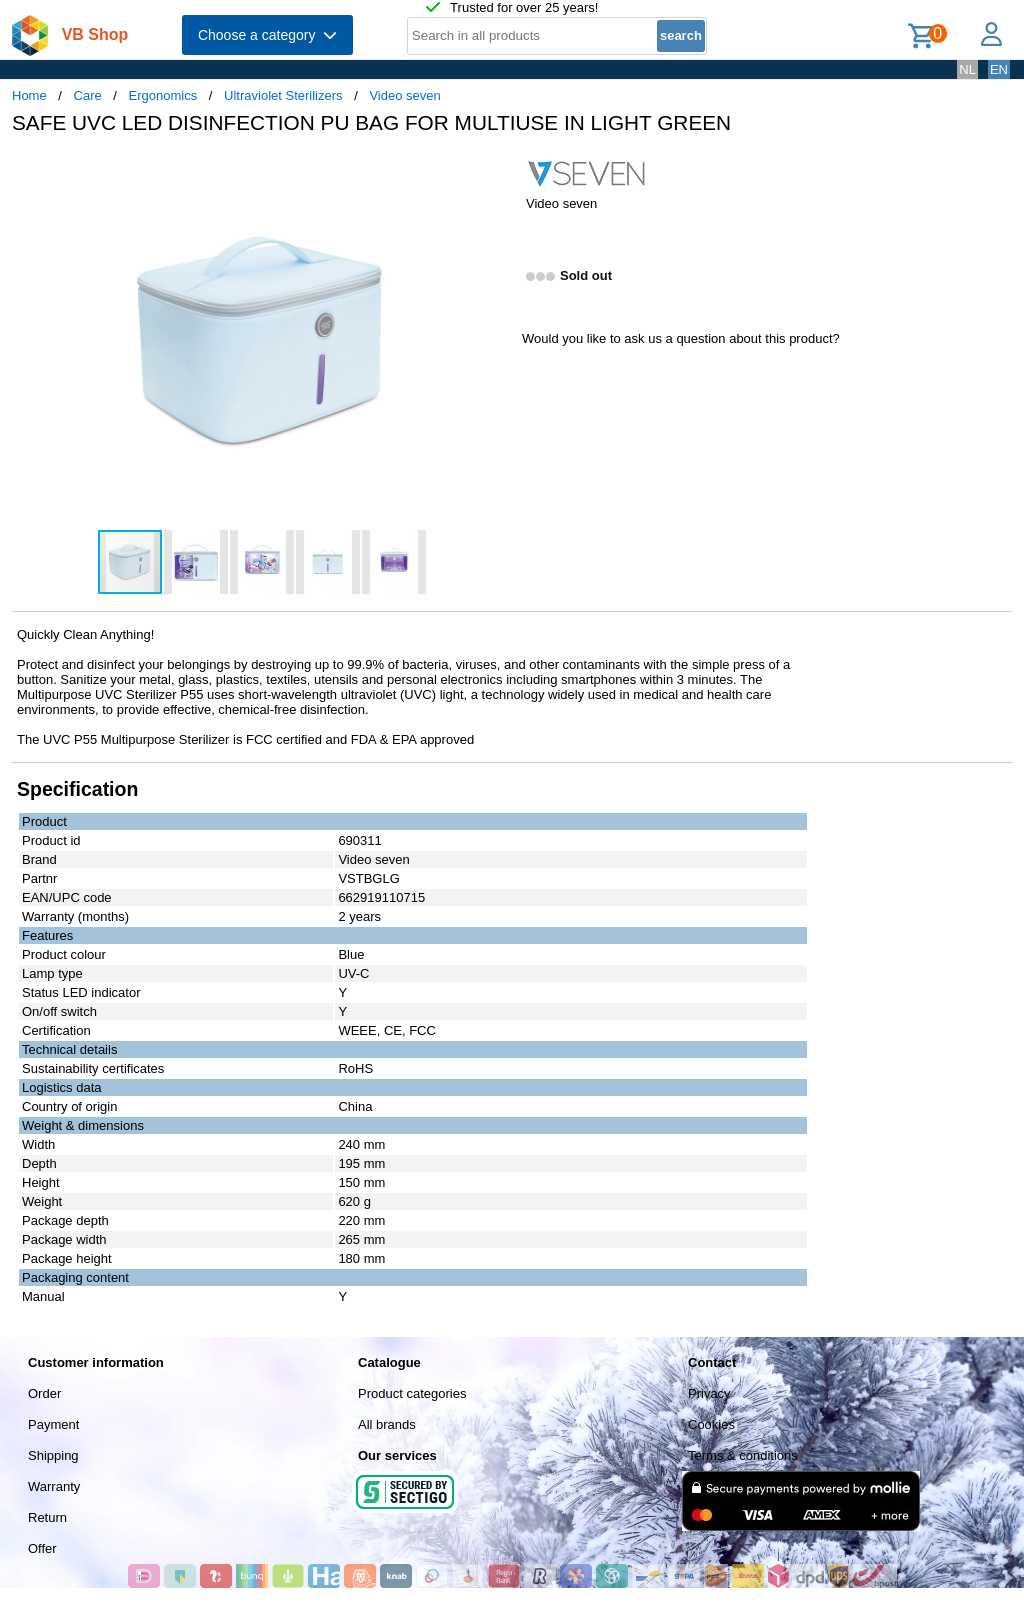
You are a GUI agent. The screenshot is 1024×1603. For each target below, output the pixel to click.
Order (44, 1393)
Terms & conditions (743, 1455)
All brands (387, 1424)
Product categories (412, 1393)
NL (967, 69)
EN (999, 69)
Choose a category (267, 35)
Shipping (53, 1455)
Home (29, 95)
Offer (42, 1548)
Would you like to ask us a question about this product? (681, 338)
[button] (494, 171)
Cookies (711, 1424)
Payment (53, 1424)
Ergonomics (163, 95)
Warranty (54, 1486)
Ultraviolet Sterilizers (283, 95)
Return (47, 1517)
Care (88, 95)
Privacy (709, 1393)
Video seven (404, 95)
